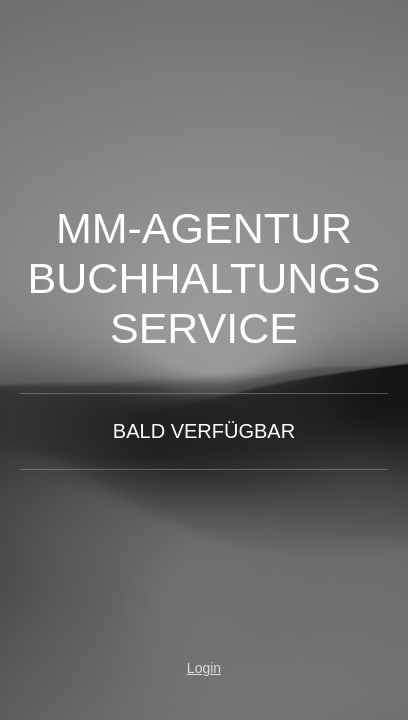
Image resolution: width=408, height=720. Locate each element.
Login (204, 668)
